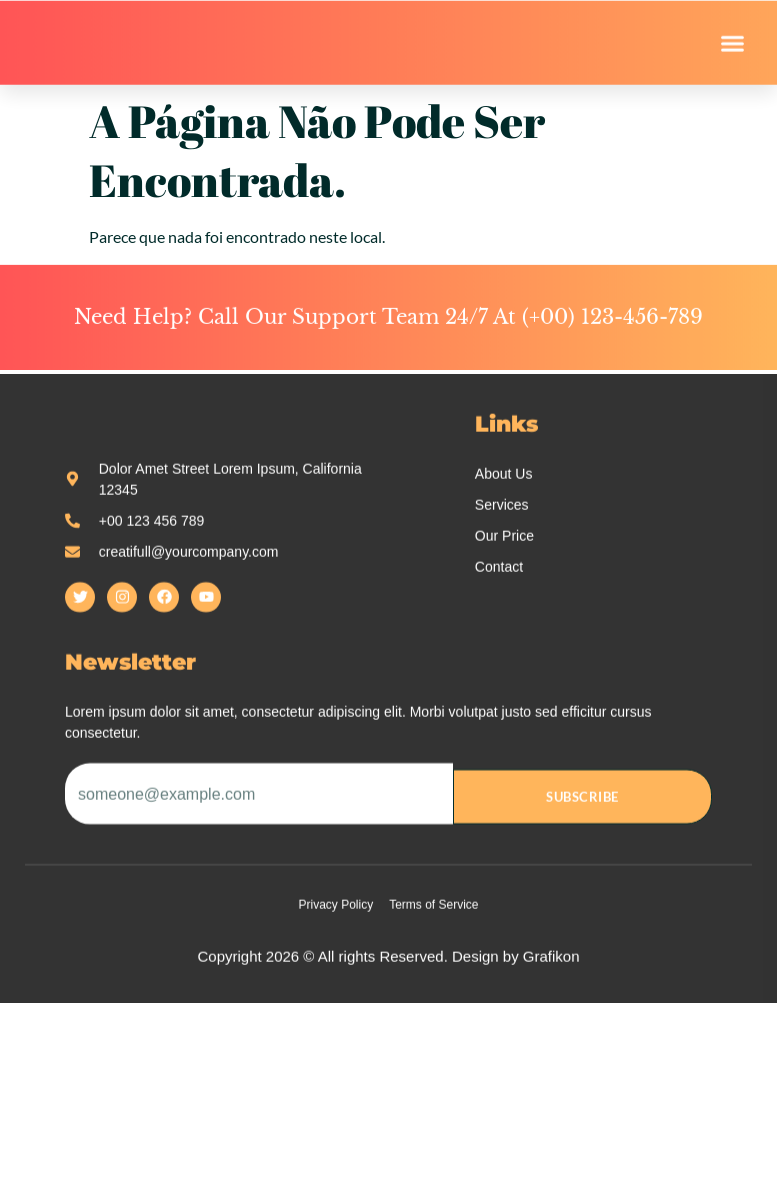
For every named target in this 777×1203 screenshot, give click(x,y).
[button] (733, 48)
